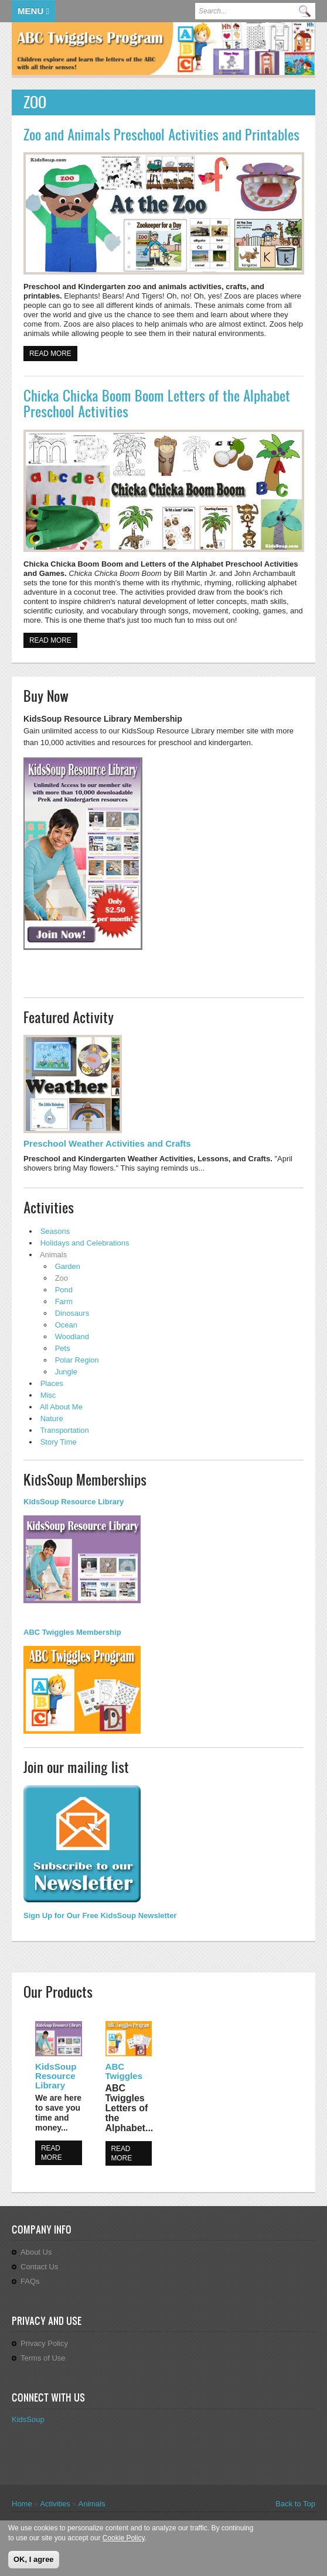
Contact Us (39, 2266)
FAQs (30, 2281)
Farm (64, 1301)
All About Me (61, 1406)
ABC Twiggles (123, 2071)
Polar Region (77, 1360)
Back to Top (295, 2503)
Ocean (66, 1324)
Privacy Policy (44, 2343)
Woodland (72, 1336)
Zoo (61, 1278)
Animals (53, 1254)
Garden (67, 1266)
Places (51, 1383)
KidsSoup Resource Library (55, 2076)
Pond (64, 1289)
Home (22, 2503)
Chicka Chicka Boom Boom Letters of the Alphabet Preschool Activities (156, 403)
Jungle (66, 1371)
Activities (55, 2503)
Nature (51, 1418)
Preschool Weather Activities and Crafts (107, 1143)
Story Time (58, 1442)
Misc (48, 1395)
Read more (53, 353)
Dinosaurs (72, 1313)
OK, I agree (33, 2560)
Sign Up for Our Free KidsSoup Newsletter (99, 1915)
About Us (36, 2252)
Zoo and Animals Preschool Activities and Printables (161, 134)
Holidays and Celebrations (85, 1243)
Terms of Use (43, 2358)
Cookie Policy (124, 2540)
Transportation (64, 1430)
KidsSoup (28, 2419)
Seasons (55, 1231)
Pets (62, 1348)
